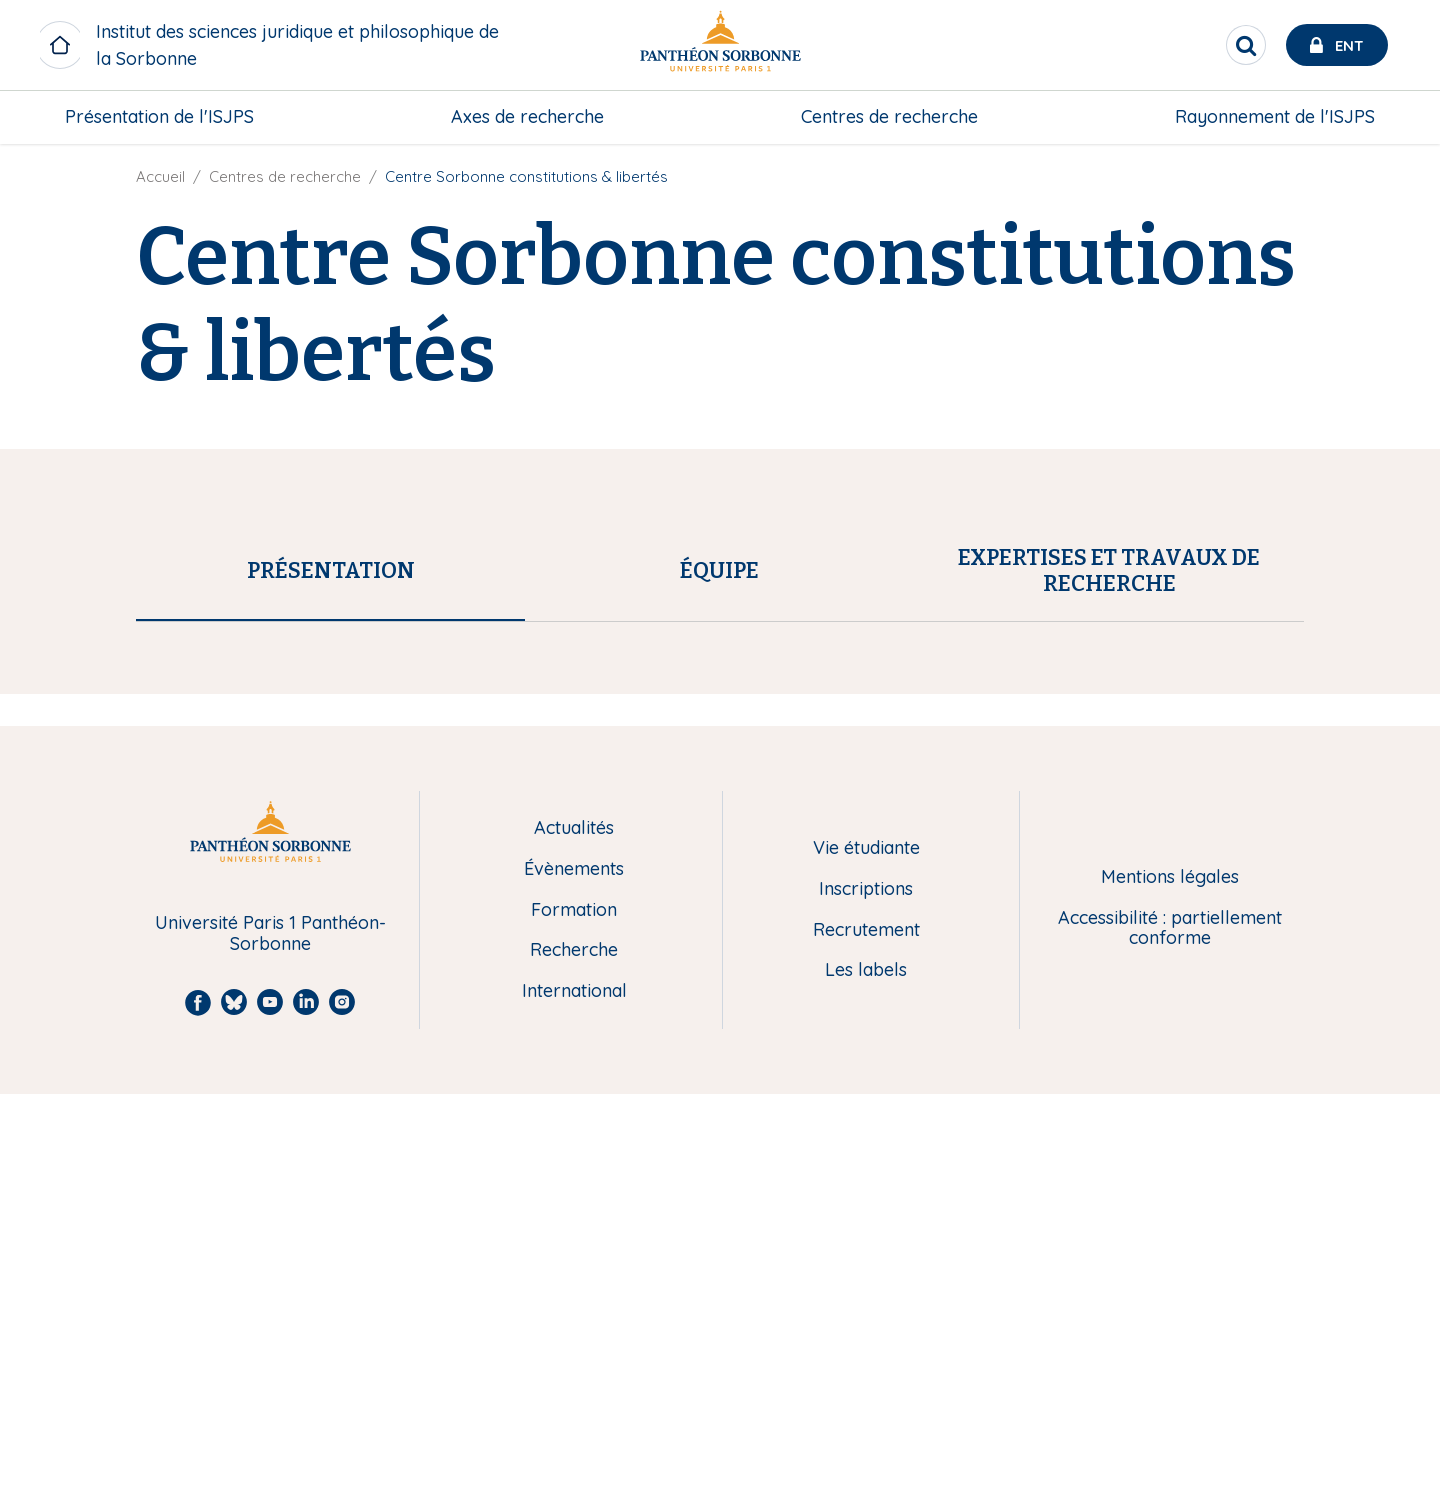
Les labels (866, 1361)
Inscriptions (866, 1280)
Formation (574, 1300)
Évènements (574, 1260)
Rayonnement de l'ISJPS (1275, 116)
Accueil (160, 176)
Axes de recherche (527, 116)
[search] (1246, 45)
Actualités (574, 1219)
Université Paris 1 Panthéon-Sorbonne (270, 1324)
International (574, 1382)
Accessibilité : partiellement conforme (1170, 1318)
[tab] (330, 571)
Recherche (574, 1341)
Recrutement (866, 1320)
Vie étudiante (866, 1239)
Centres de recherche (889, 116)
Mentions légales (1170, 1268)
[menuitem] (159, 117)
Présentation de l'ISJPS (159, 116)
